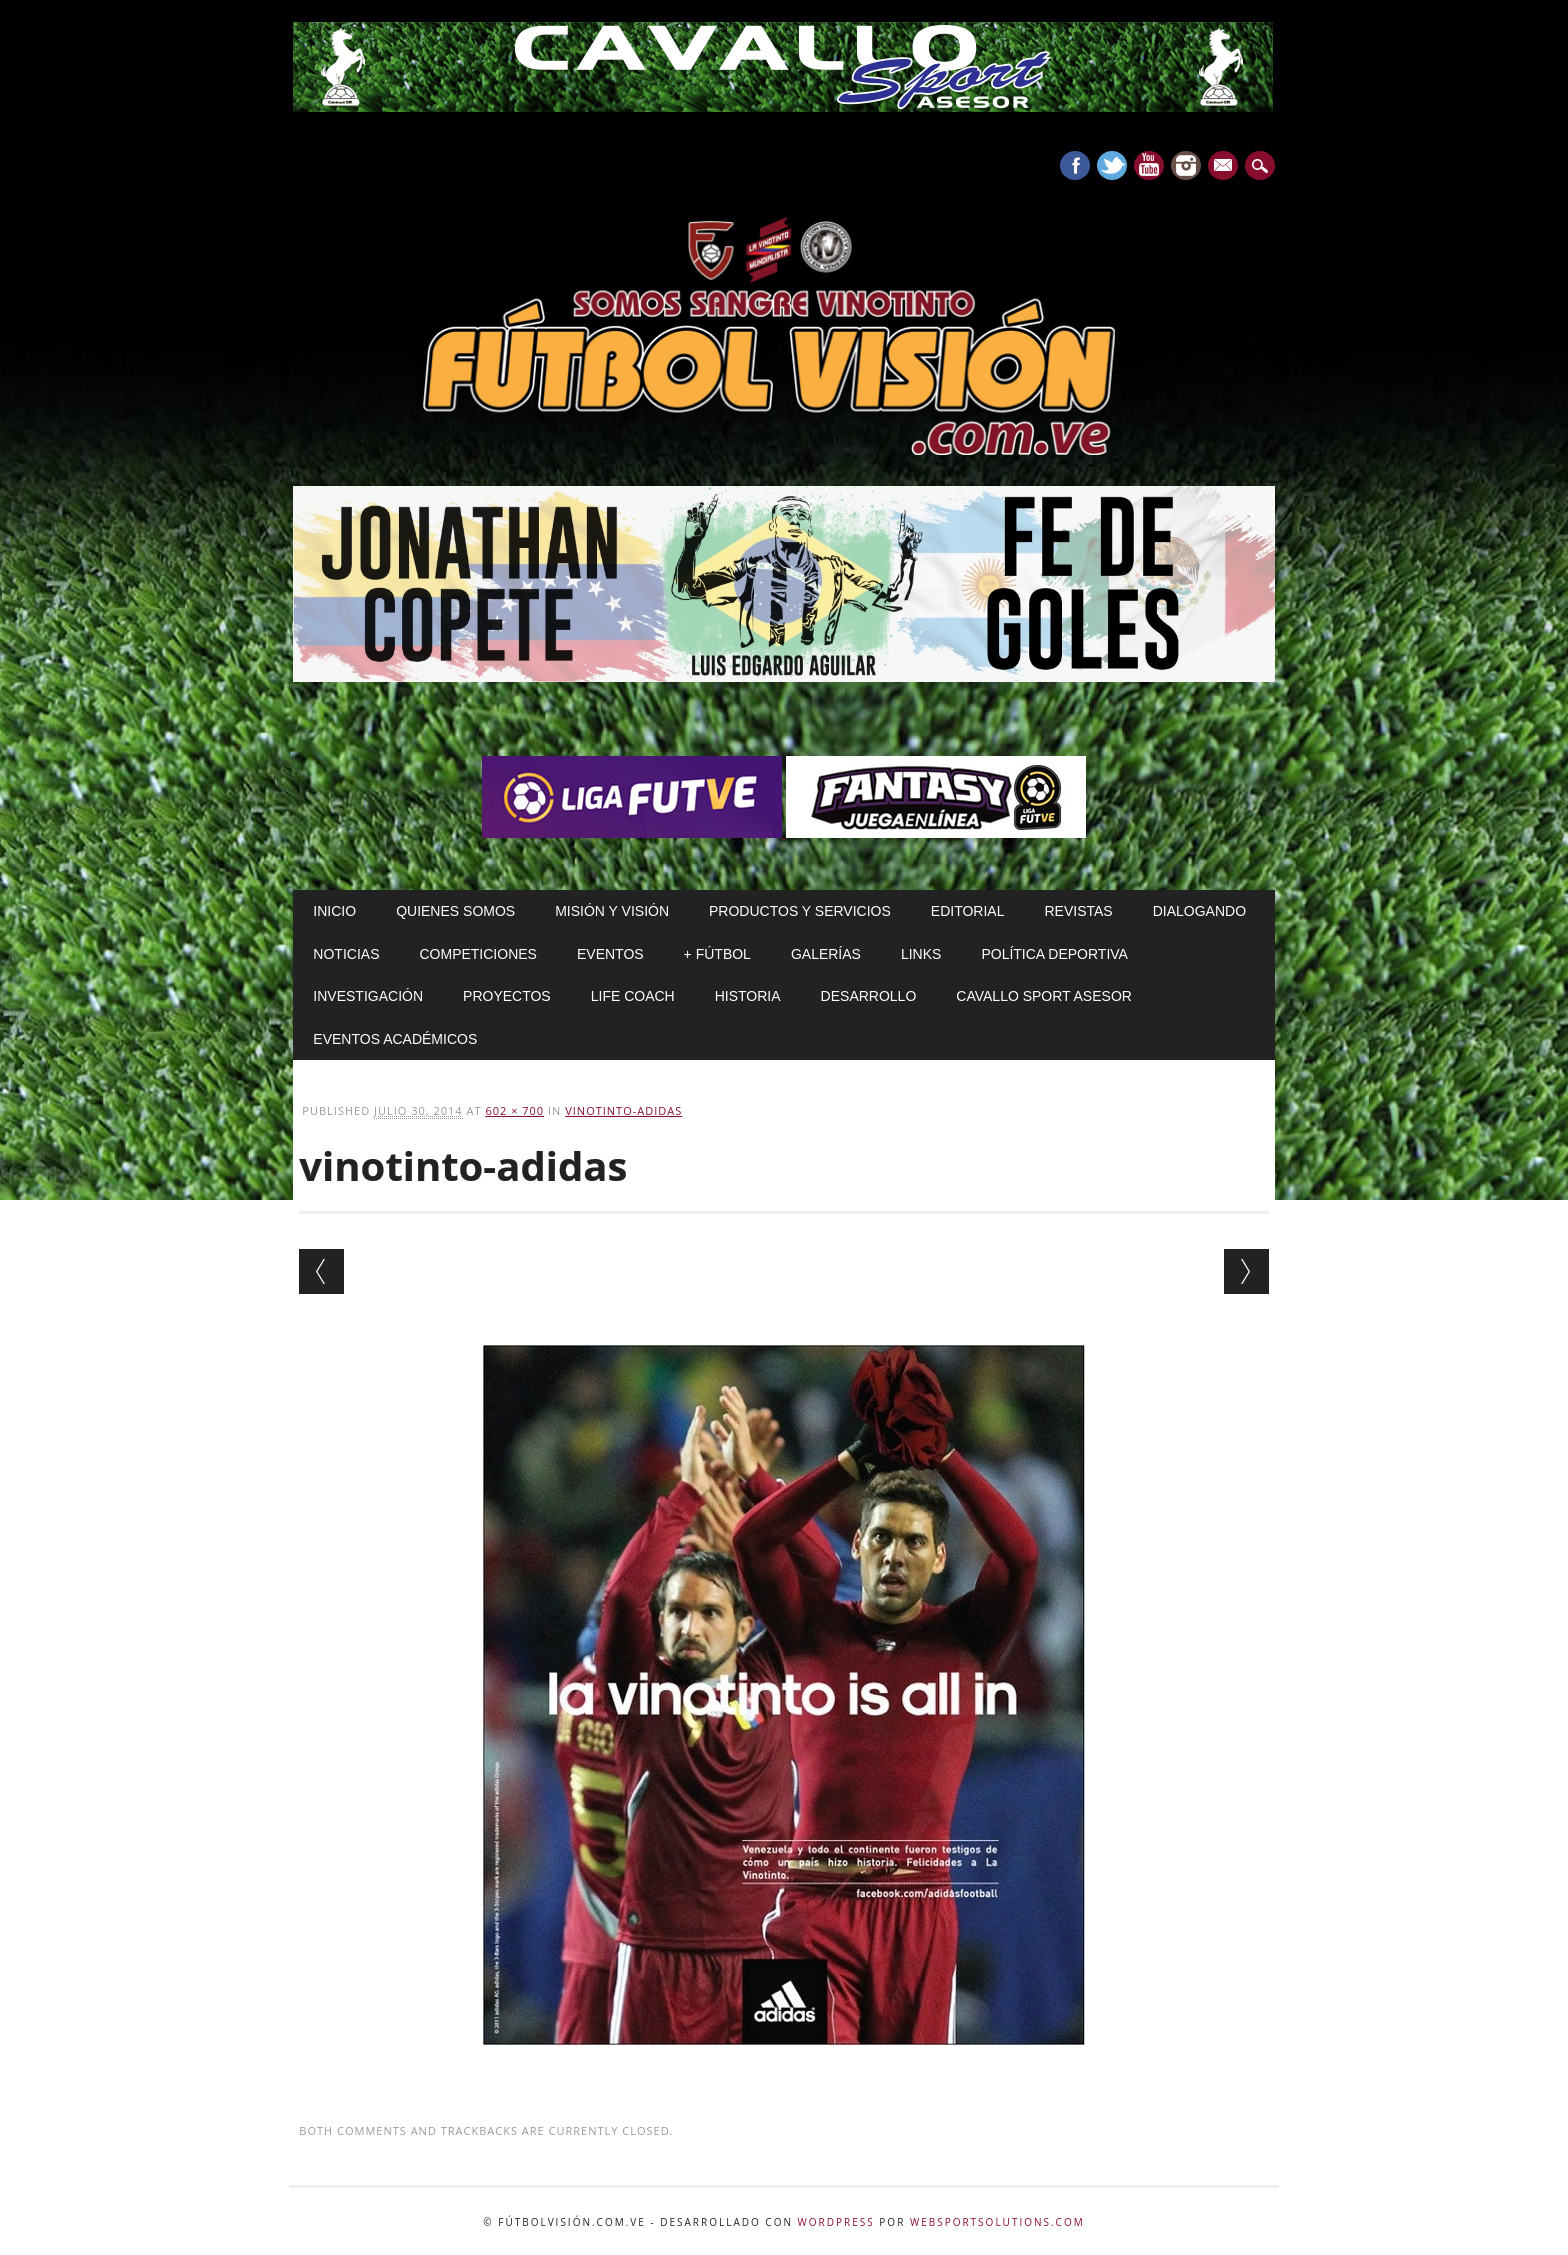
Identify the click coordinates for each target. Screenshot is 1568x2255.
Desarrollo (869, 996)
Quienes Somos (455, 911)
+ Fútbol (717, 954)
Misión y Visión (612, 911)
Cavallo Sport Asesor (1044, 996)
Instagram (1186, 165)
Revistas (1078, 911)
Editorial (968, 911)
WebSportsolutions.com (997, 2222)
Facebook (1075, 165)
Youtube (1149, 165)
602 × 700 (514, 1110)
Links (921, 954)
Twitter (1112, 165)
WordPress (836, 2222)
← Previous (321, 1271)
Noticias (346, 954)
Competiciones (477, 954)
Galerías (826, 954)
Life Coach (633, 996)
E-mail (1225, 167)
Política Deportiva (1054, 954)
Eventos (610, 954)
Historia (748, 996)
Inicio (334, 911)
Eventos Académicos (395, 1039)
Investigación (368, 996)
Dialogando (1199, 911)
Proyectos (507, 996)
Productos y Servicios (800, 911)
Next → (1246, 1271)
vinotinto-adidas (623, 1110)
